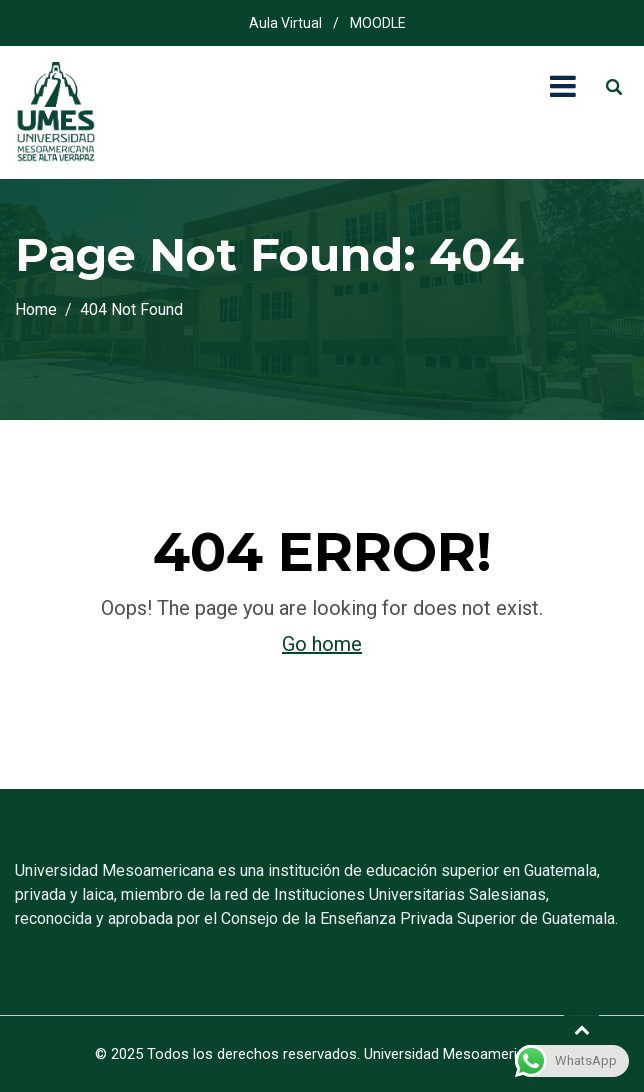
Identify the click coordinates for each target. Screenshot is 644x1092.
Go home (322, 644)
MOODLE (378, 23)
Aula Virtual (285, 23)
